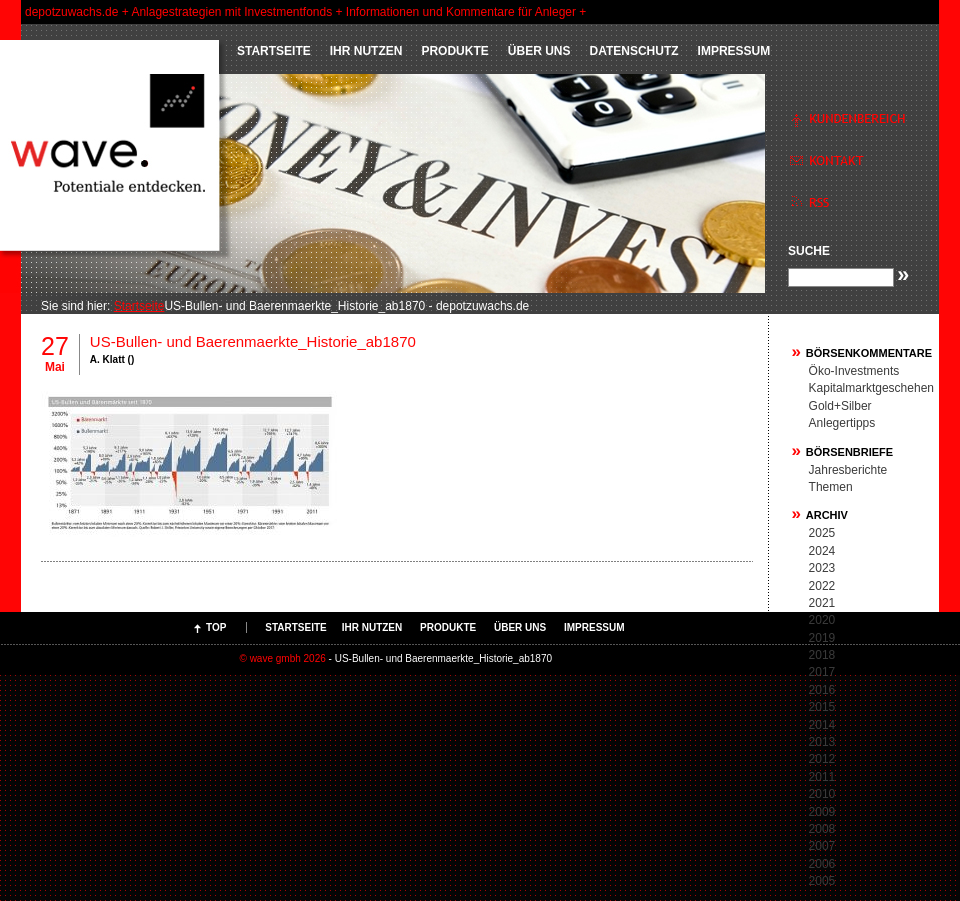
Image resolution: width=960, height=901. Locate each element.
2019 (822, 638)
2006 (822, 864)
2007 (822, 846)
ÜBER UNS (539, 51)
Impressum (734, 51)
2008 (822, 829)
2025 (822, 533)
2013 (822, 742)
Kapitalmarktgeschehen (871, 388)
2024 (822, 551)
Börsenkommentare (869, 353)
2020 (822, 620)
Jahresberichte (848, 470)
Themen (831, 487)
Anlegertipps (842, 423)
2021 (822, 603)
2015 (822, 707)
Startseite (274, 51)
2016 (822, 690)
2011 (822, 777)
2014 (822, 725)
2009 (822, 812)
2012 (822, 759)
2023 (822, 568)
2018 (822, 655)
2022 (822, 586)
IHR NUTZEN (366, 51)
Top (216, 627)
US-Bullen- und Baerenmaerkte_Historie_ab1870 (253, 341)
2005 (822, 881)
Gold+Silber (840, 406)
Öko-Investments (854, 371)
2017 (822, 672)
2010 (822, 794)
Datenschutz (633, 51)
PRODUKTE (454, 51)
